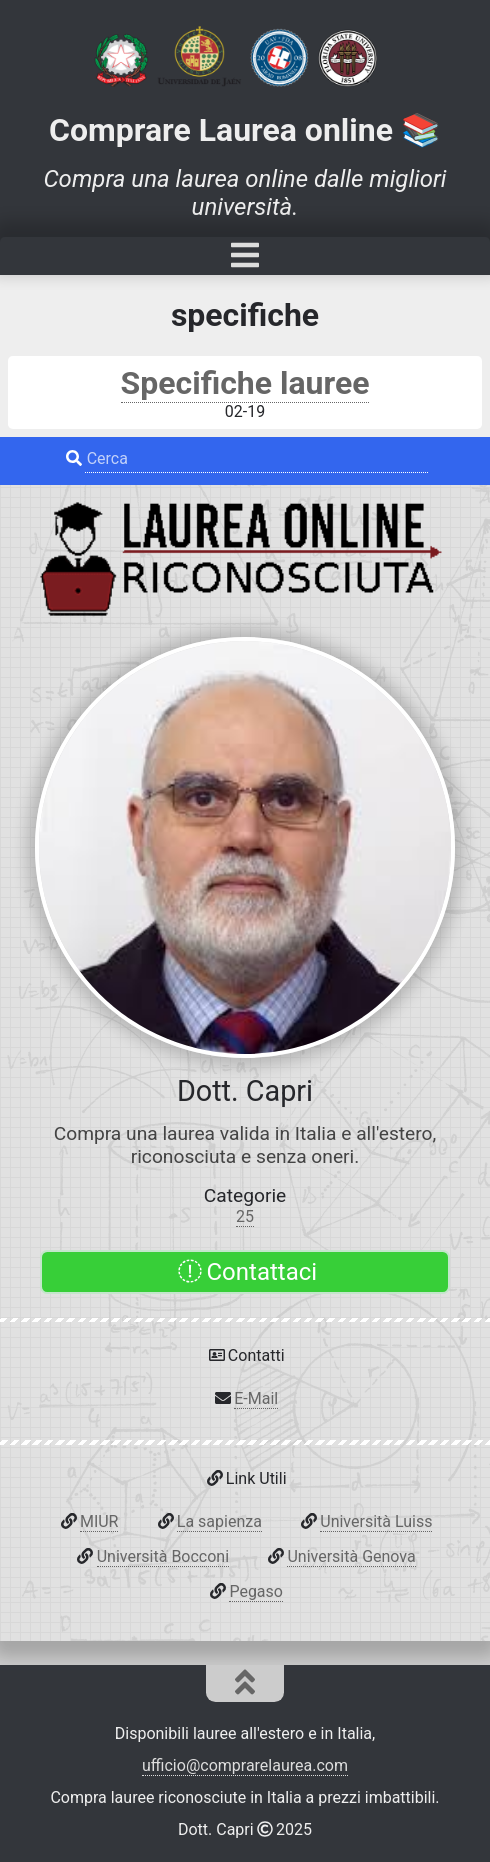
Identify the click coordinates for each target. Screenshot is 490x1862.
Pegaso (256, 1591)
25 (245, 1216)
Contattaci (247, 1272)
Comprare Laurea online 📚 (245, 130)
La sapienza (219, 1521)
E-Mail (256, 1398)
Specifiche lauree (245, 383)
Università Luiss (376, 1521)
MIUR (99, 1521)
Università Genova (351, 1556)
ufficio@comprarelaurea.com (245, 1765)
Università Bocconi (163, 1556)
